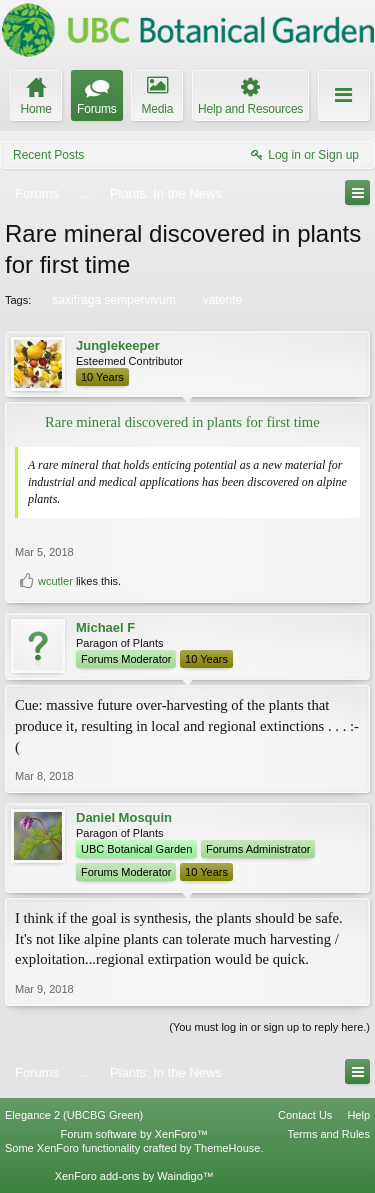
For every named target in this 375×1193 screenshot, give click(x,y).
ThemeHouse (227, 1148)
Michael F (105, 627)
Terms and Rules (328, 1134)
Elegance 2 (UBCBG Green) (74, 1115)
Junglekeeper (118, 345)
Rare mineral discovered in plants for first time (182, 422)
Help (358, 1115)
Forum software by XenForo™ (134, 1134)
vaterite (221, 300)
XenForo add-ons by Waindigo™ (134, 1176)
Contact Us (305, 1115)
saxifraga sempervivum (112, 300)
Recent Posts (48, 155)
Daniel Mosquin (124, 817)
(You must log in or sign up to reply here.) (269, 1027)
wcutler (55, 581)
